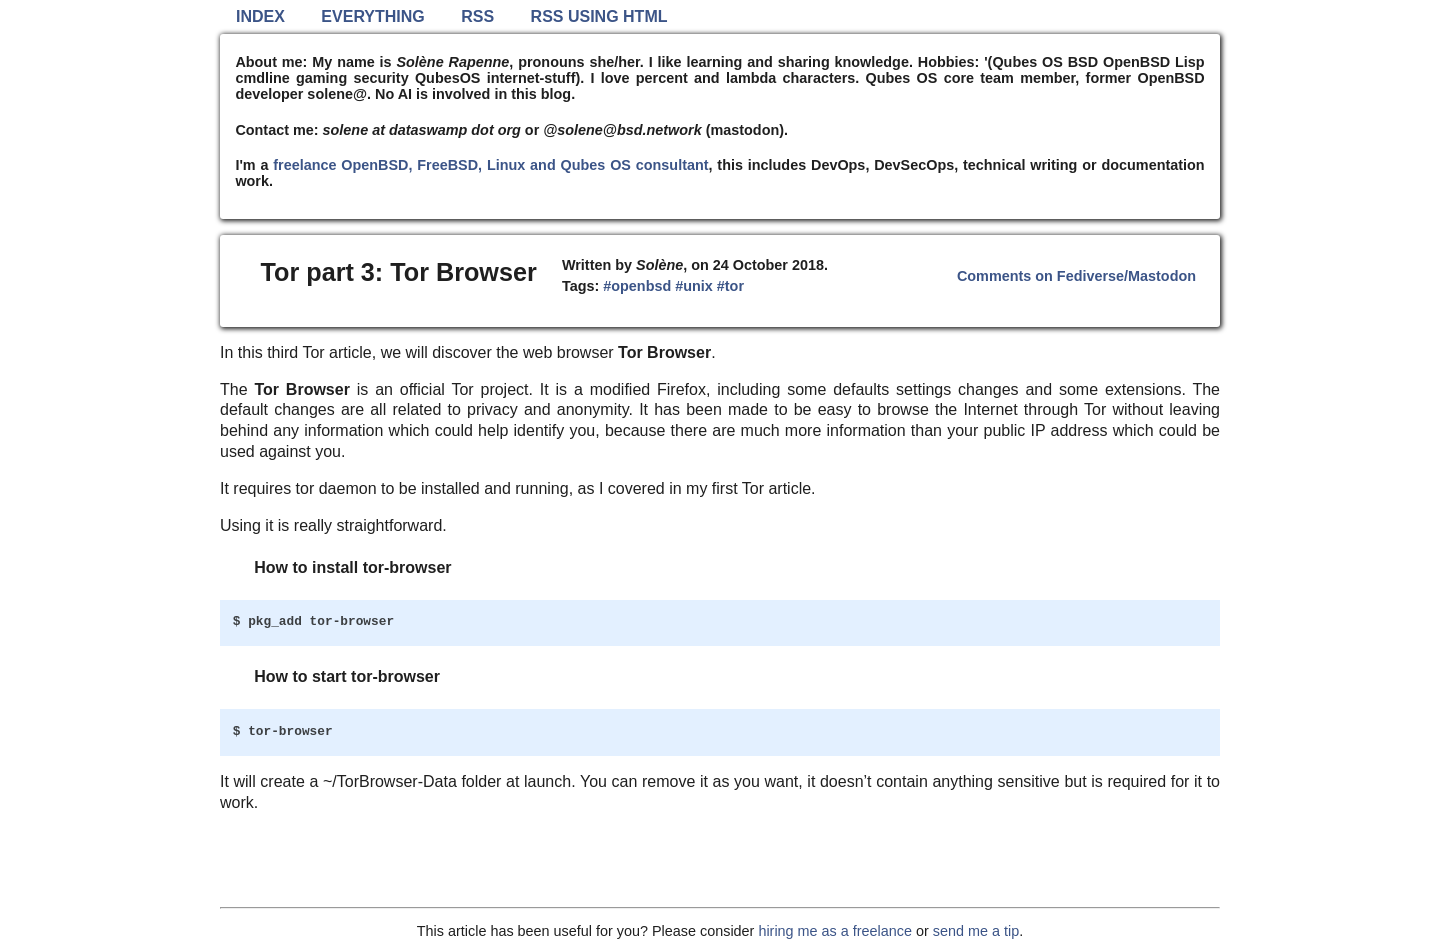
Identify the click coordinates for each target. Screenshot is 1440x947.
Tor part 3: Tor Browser (399, 272)
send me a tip (976, 931)
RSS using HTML (599, 16)
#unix (694, 286)
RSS (477, 16)
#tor (730, 286)
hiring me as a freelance (835, 931)
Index (260, 16)
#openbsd (637, 286)
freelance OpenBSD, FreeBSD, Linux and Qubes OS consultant (490, 165)
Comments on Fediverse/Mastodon (1076, 276)
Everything (372, 16)
